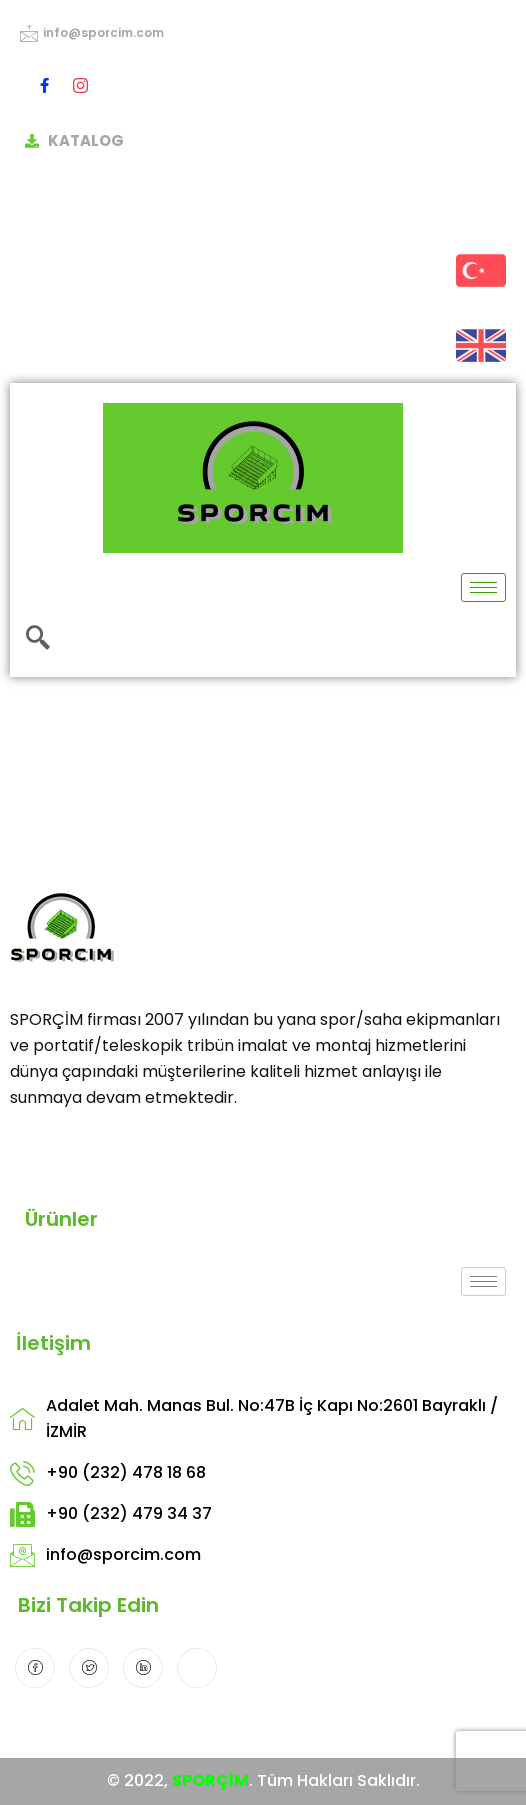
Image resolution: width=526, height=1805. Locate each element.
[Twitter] (89, 1668)
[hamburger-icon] (483, 587)
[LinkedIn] (143, 1668)
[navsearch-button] (37, 639)
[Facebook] (44, 85)
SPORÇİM (210, 1780)
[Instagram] (80, 85)
